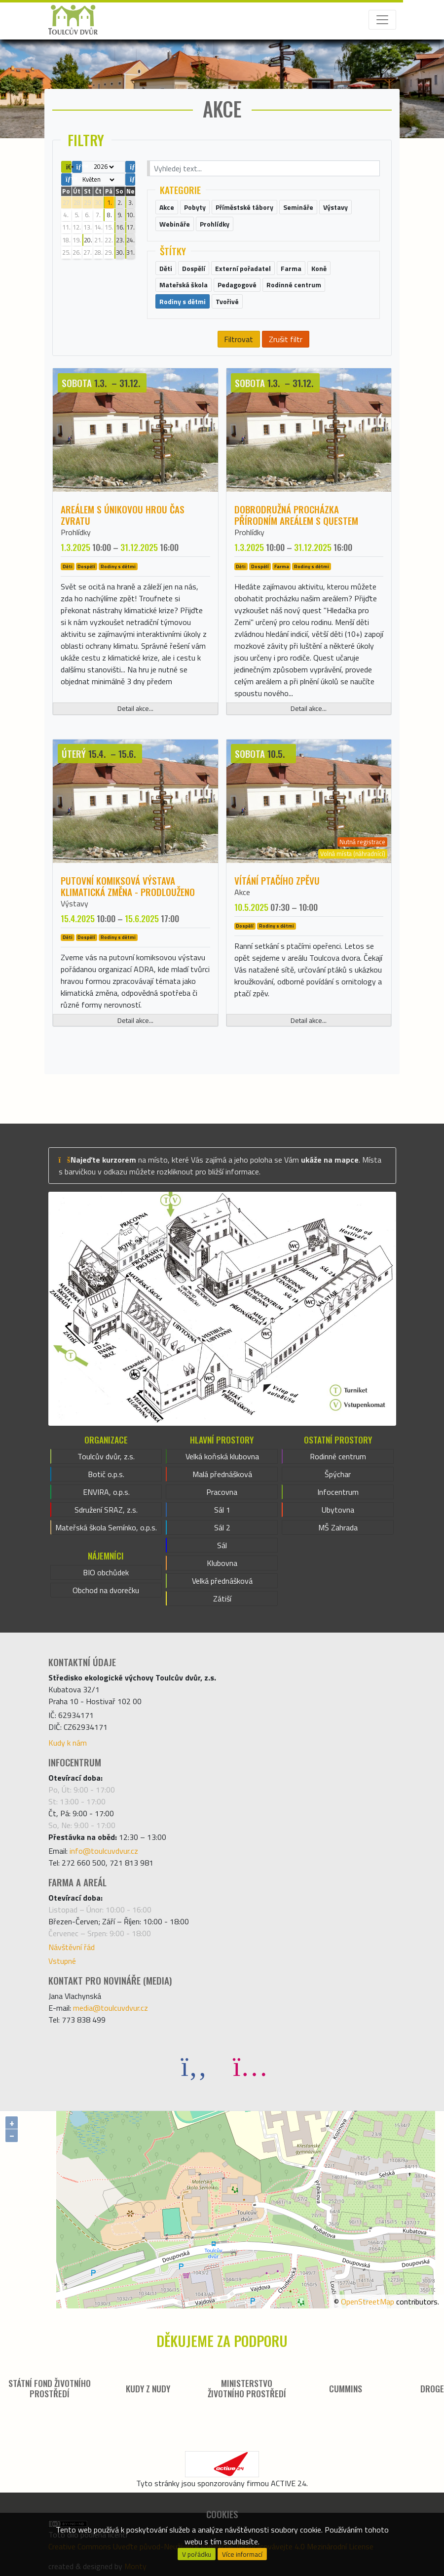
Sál (222, 1545)
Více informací (242, 2554)
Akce (242, 892)
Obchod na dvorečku (106, 1590)
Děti (68, 566)
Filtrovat (238, 339)
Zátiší (222, 1598)
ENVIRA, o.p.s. (106, 1492)
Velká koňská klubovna (222, 1456)
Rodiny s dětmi (118, 566)
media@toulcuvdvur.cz (110, 2008)
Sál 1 (222, 1510)
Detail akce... (135, 708)
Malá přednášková (222, 1474)
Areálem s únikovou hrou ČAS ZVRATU (123, 515)
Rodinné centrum (338, 1456)
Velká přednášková (222, 1581)
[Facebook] (194, 2066)
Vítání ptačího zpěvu (277, 880)
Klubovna (222, 1563)
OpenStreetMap (367, 2301)
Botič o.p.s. (106, 1474)
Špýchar (338, 1474)
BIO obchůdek (106, 1572)
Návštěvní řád (71, 1947)
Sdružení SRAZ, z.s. (106, 1510)
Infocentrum (338, 1492)
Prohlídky (76, 532)
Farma (281, 566)
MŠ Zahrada (338, 1527)
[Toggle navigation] (382, 20)
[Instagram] (250, 2066)
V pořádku (196, 2554)
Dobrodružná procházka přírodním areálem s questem (296, 515)
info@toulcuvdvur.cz (104, 1851)
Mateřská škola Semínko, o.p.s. (106, 1527)
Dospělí (86, 566)
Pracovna (221, 1492)
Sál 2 (222, 1527)
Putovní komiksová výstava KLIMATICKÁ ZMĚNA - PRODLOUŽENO (128, 886)
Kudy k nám (67, 1743)
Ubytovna (338, 1510)
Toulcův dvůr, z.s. (106, 1456)
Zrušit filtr (285, 339)
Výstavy (74, 903)
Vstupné (62, 1961)
